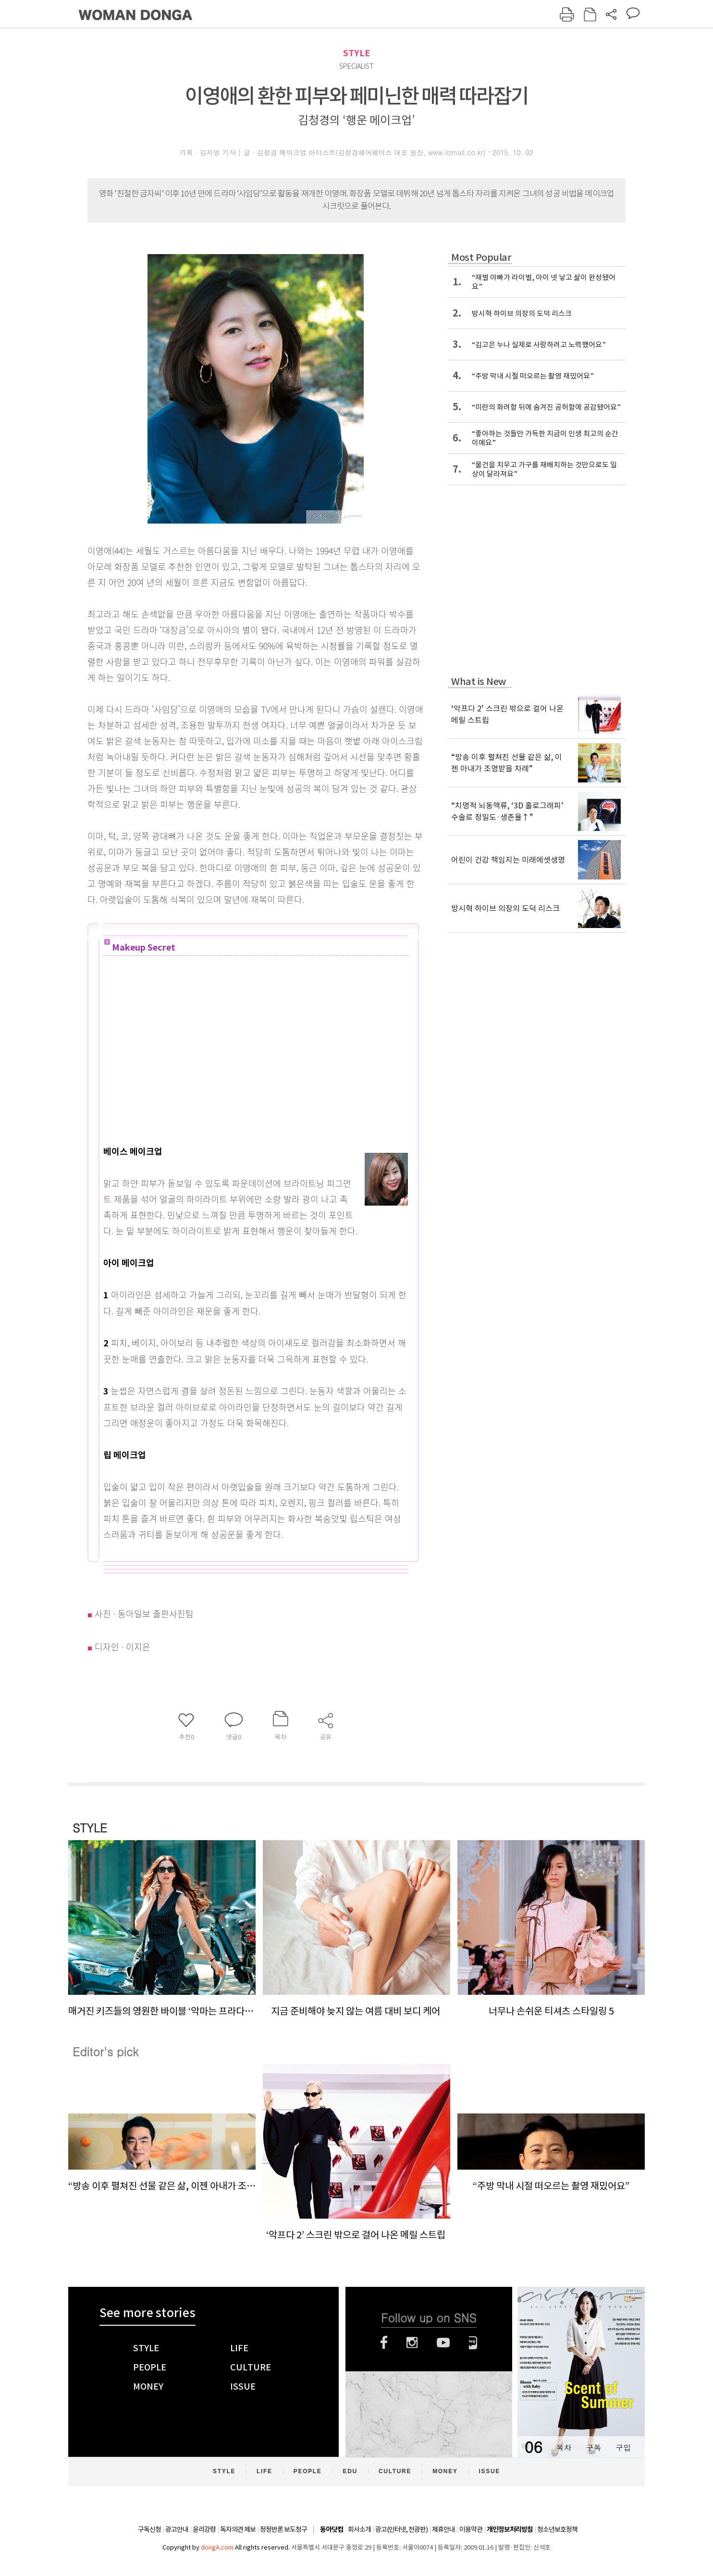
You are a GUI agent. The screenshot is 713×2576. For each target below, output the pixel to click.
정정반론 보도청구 (283, 2529)
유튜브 (443, 2342)
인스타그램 (412, 2342)
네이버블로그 (473, 2342)
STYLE (356, 53)
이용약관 (470, 2529)
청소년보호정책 (557, 2529)
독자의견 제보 (238, 2529)
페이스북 (384, 2342)
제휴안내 (443, 2529)
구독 (593, 2447)
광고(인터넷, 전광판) (401, 2529)
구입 (623, 2447)
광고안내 (176, 2529)
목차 (563, 2447)
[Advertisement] (247, 1063)
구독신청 (149, 2529)
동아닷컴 (331, 2530)
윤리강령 (204, 2529)
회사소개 (359, 2529)
